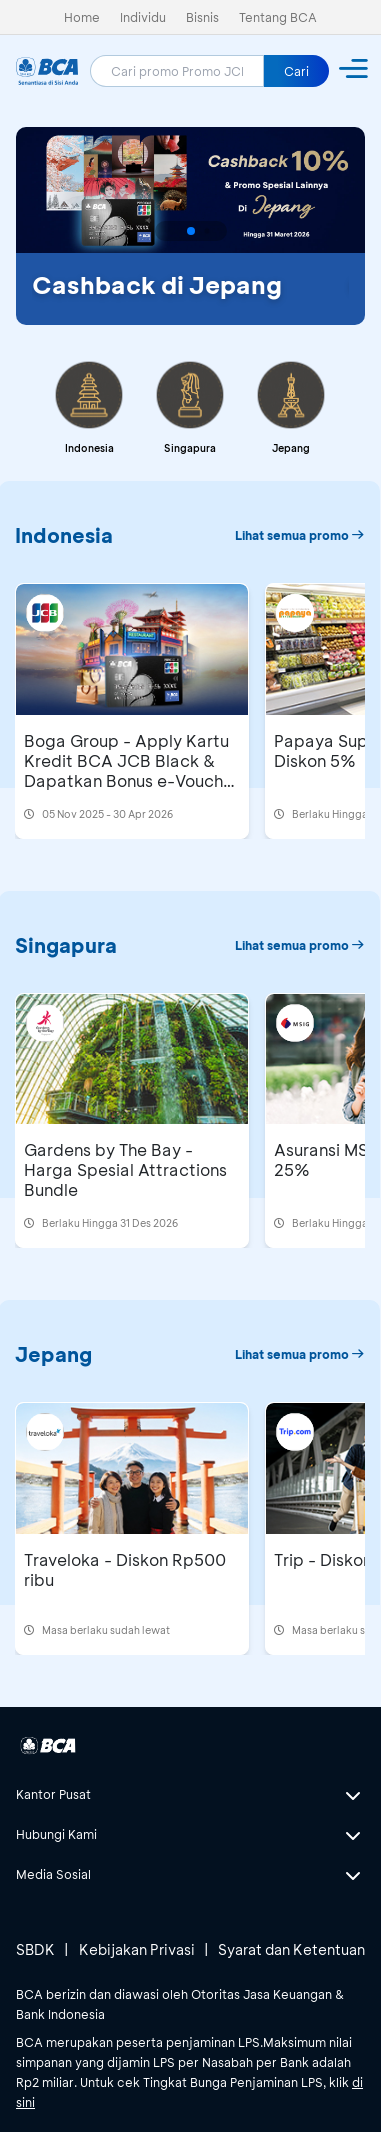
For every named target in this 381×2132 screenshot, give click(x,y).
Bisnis (202, 17)
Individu (143, 17)
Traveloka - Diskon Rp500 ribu (125, 1569)
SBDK (35, 1949)
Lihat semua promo (299, 535)
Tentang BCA (278, 17)
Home (82, 17)
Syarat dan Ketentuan (291, 1949)
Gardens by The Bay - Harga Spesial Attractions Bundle (125, 1169)
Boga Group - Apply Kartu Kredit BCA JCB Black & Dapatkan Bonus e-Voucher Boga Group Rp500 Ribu (131, 770)
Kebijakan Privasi (137, 1949)
